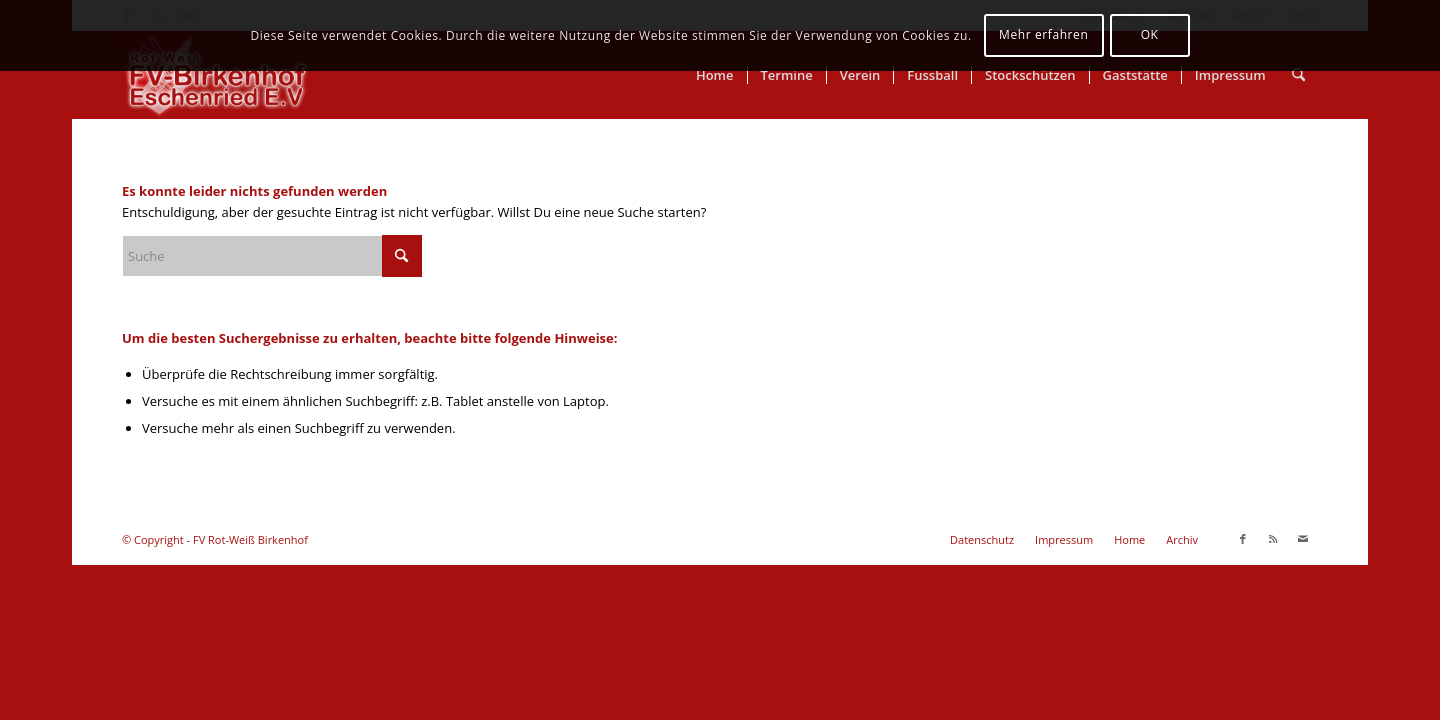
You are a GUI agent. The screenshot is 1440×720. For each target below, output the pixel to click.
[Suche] (1298, 75)
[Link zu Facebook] (1243, 539)
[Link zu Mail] (1303, 539)
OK (1150, 34)
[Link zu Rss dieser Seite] (1273, 539)
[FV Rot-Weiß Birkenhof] (217, 75)
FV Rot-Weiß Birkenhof (250, 539)
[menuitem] (715, 75)
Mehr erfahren (1043, 34)
